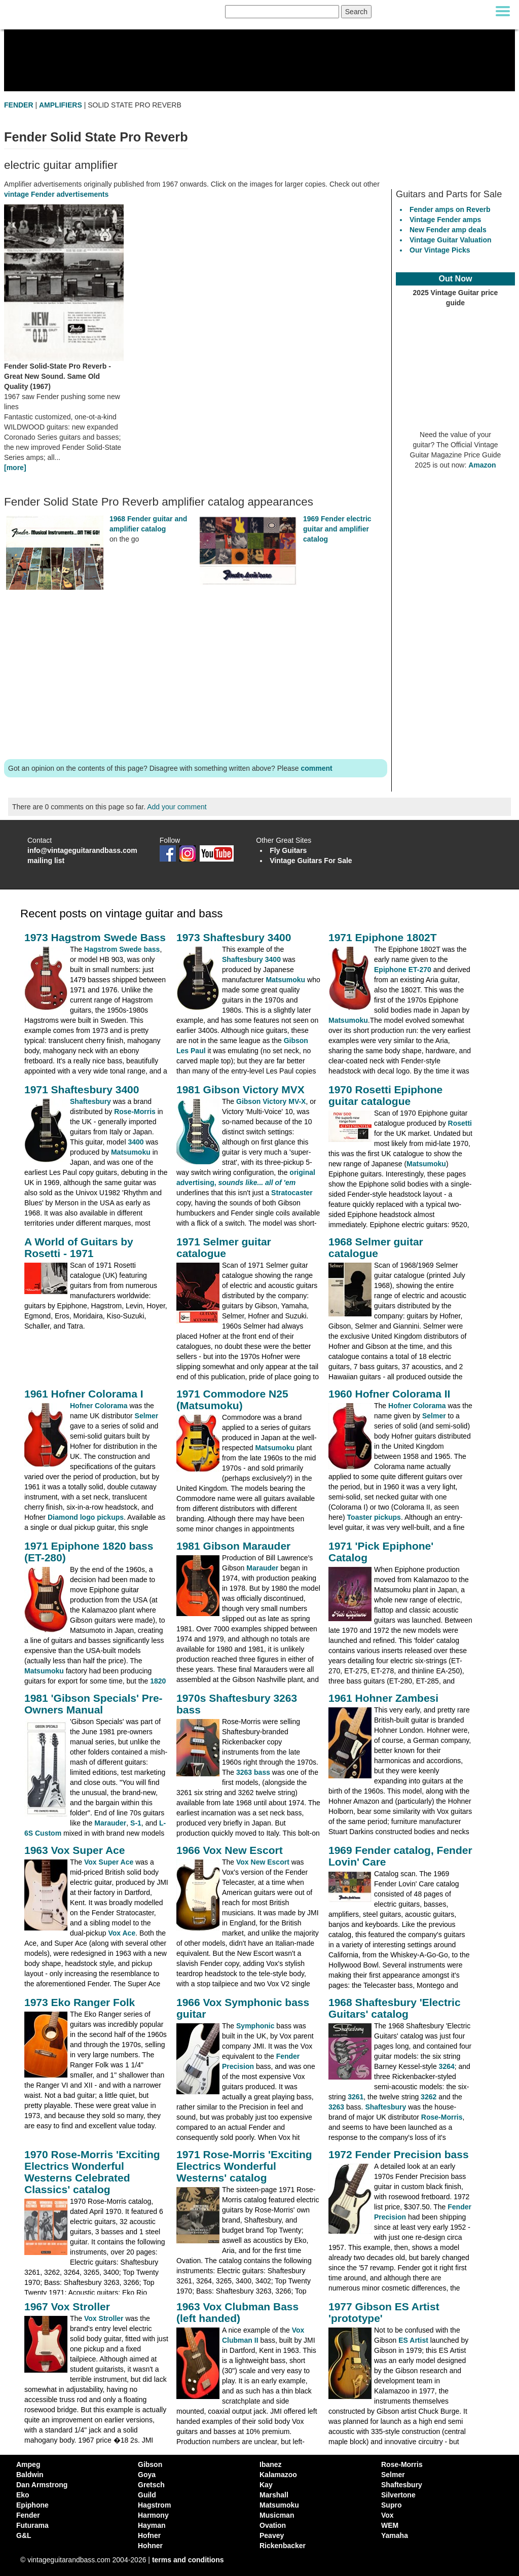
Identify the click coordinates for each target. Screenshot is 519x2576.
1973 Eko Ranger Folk (79, 2002)
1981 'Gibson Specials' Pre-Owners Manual (93, 1703)
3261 (355, 2097)
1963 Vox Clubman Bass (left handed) (237, 2312)
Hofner (149, 2535)
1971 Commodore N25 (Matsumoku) (232, 1399)
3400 (135, 1142)
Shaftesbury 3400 (251, 959)
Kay (266, 2485)
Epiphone (32, 2505)
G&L (23, 2535)
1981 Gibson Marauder (233, 1546)
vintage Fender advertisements (56, 194)
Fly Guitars (288, 850)
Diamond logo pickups (86, 1517)
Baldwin (30, 2475)
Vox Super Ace (108, 1862)
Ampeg (28, 2464)
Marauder (262, 1568)
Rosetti (460, 1123)
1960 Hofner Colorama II (389, 1394)
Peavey (272, 2535)
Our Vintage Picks (440, 250)
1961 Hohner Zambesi (383, 1698)
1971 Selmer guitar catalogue (223, 1247)
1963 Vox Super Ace (74, 1850)
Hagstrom (154, 2505)
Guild (147, 2495)
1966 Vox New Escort (229, 1850)
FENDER (18, 105)
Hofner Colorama (99, 1406)
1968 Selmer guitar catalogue (375, 1247)
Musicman (277, 2515)
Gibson (150, 2464)
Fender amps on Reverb (450, 209)
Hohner (150, 2546)
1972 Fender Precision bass (398, 2154)
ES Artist (413, 2340)
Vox (387, 2515)
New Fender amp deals (448, 230)
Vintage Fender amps (445, 220)
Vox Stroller (104, 2318)
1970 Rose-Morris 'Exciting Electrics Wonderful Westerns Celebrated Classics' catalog (92, 2172)
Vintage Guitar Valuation (451, 240)
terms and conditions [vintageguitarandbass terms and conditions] (188, 2560)
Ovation (273, 2525)
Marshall (274, 2495)
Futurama (32, 2525)
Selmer (147, 1416)
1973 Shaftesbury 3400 (233, 937)
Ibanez (271, 2464)
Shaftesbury (90, 1101)
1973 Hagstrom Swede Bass (95, 937)
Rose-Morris (135, 1111)
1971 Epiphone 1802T (382, 937)
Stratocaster (292, 1193)
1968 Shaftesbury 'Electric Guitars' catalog (394, 2008)
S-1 (135, 1823)
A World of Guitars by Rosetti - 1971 (78, 1247)
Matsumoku (285, 980)
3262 (428, 2097)
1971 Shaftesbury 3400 (81, 1089)
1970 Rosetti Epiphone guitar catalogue (385, 1095)
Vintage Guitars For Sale (311, 860)
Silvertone (398, 2495)
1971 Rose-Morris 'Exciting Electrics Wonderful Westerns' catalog (244, 2166)
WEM (389, 2525)
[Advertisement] (195, 677)
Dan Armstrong (41, 2485)
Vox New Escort (262, 1862)
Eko (22, 2495)
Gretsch (151, 2485)
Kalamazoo (278, 2475)
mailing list (45, 860)
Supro (391, 2505)
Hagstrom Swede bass (122, 949)
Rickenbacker (283, 2546)
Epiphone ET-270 (402, 969)
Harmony (153, 2515)
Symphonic (255, 2026)
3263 (336, 2107)
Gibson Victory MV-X (271, 1101)
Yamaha (394, 2535)
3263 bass (253, 1772)
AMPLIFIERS (60, 105)
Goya (147, 2475)
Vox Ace (122, 1933)
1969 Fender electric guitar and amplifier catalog (337, 529)
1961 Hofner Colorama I (83, 1394)
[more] (15, 467)
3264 (447, 2066)
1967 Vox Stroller (67, 2306)
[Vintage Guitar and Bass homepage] (110, 12)
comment (316, 768)
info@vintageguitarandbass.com (82, 850)
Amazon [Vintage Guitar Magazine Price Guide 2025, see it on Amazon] (482, 465)
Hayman (151, 2525)
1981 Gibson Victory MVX (240, 1089)
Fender (28, 2515)
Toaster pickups (374, 1517)
